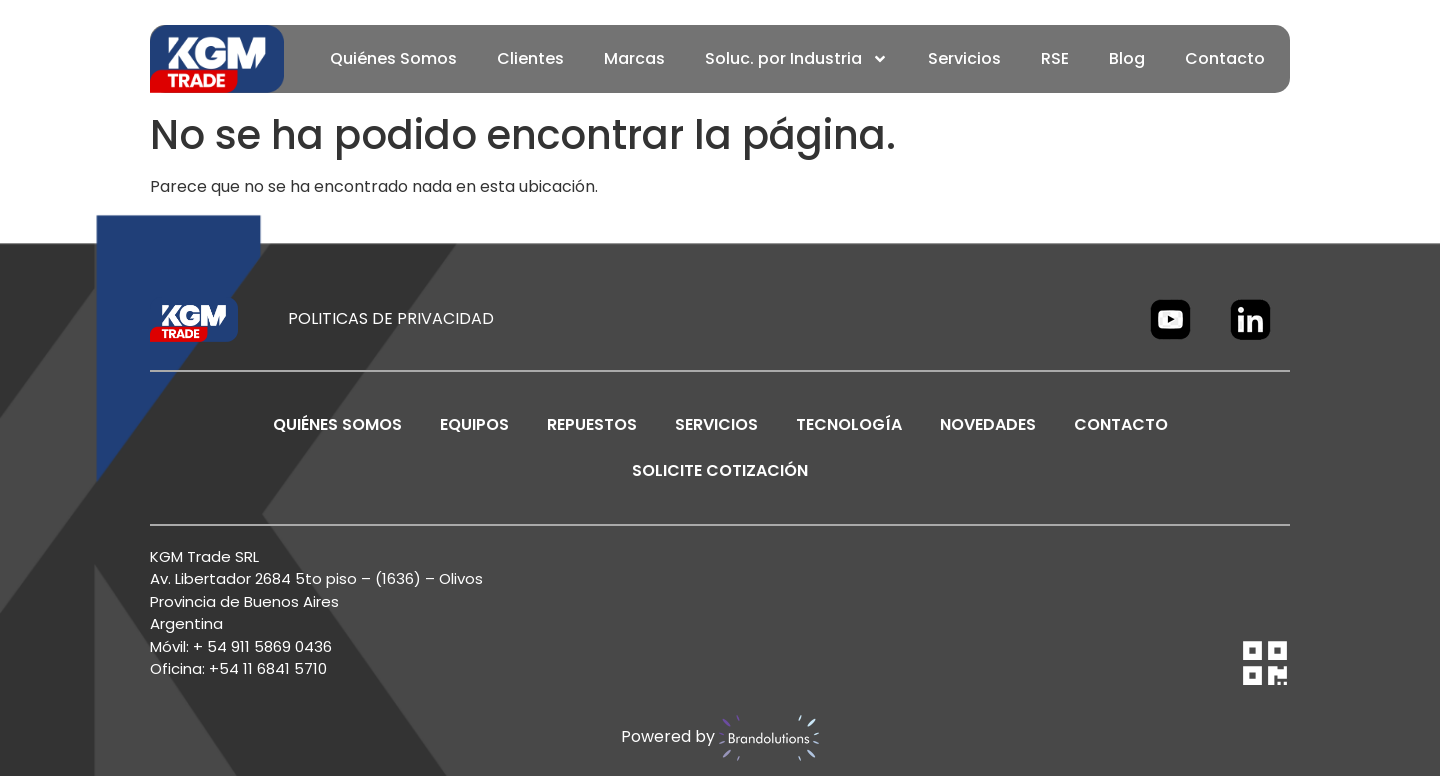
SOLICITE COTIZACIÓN (720, 470)
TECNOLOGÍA (849, 424)
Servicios (964, 58)
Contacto (1225, 58)
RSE (1055, 58)
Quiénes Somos (393, 58)
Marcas (634, 58)
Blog (1127, 58)
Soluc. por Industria (796, 59)
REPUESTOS (592, 424)
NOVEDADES (988, 424)
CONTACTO (1121, 424)
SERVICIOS (716, 424)
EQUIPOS (474, 424)
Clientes (530, 58)
